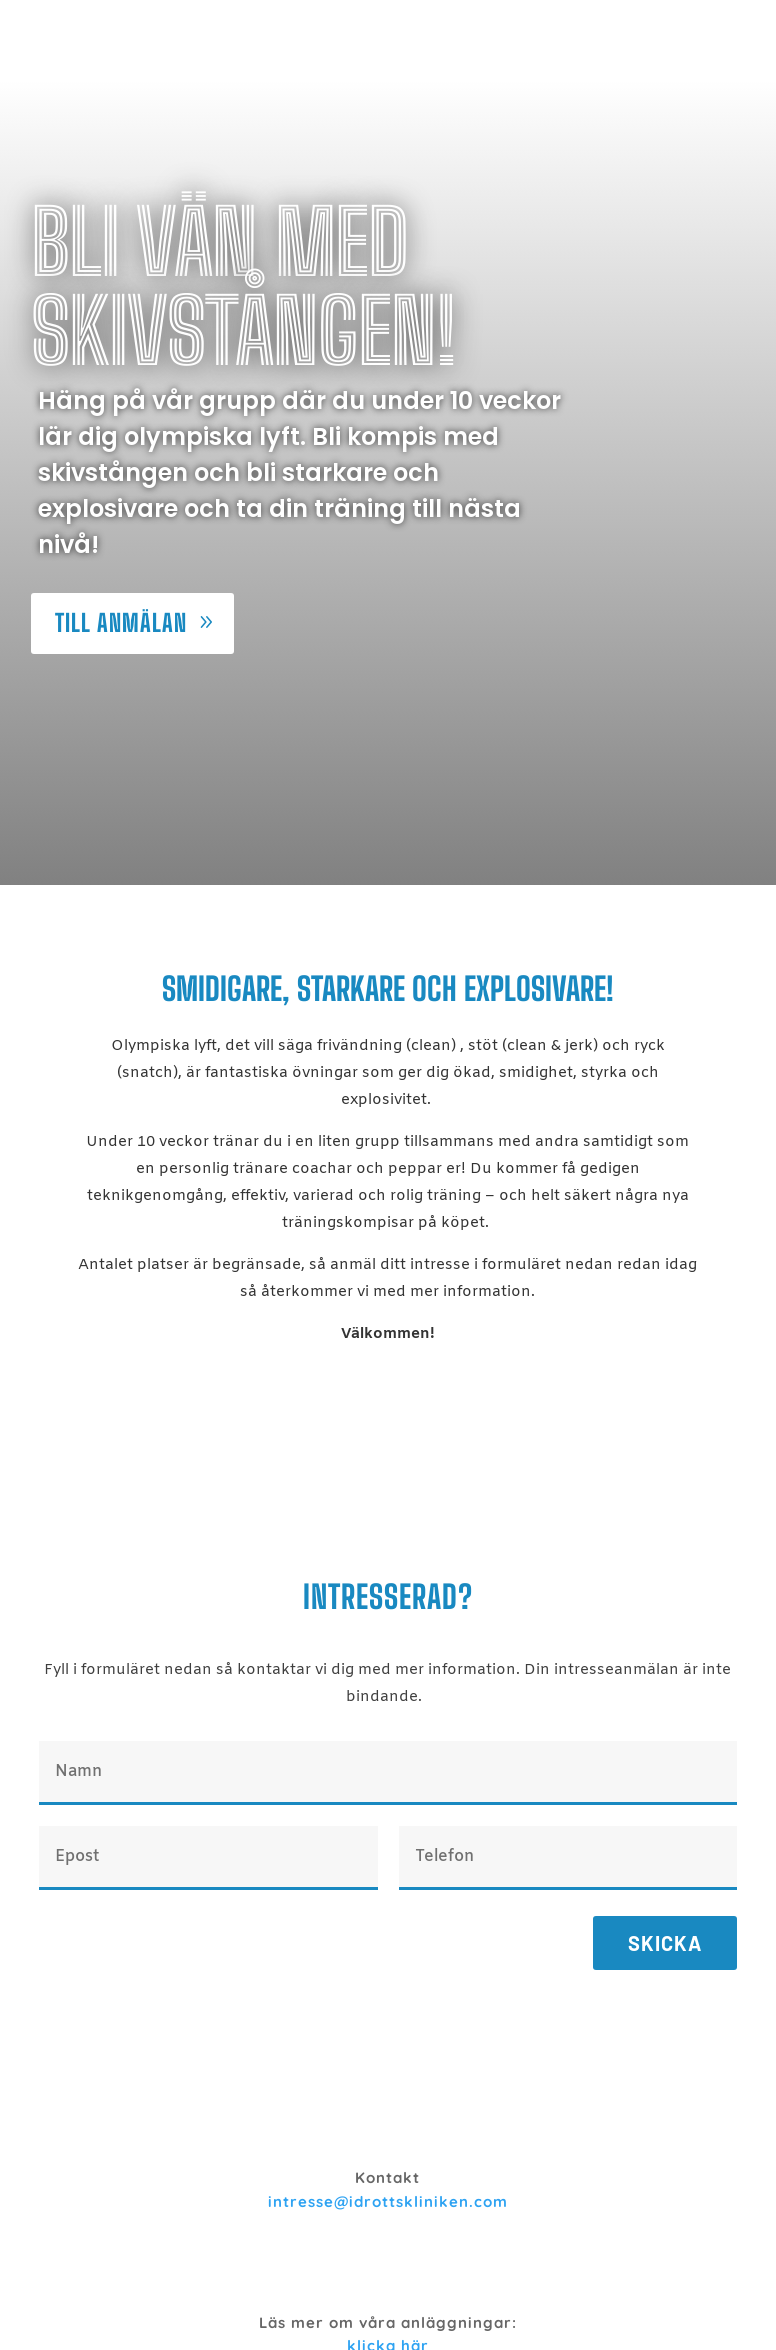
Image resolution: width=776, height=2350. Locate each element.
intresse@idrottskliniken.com (388, 2122)
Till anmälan (121, 543)
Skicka (665, 1864)
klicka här (388, 2266)
